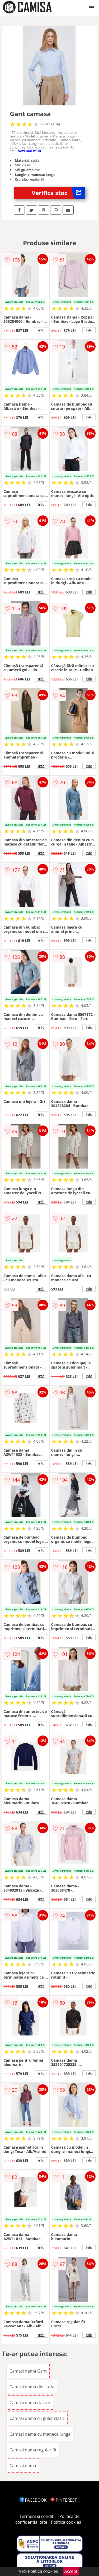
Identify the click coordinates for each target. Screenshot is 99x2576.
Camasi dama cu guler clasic (37, 2418)
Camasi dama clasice (30, 2402)
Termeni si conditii (38, 2516)
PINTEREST (63, 2500)
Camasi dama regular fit (33, 2450)
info (41, 330)
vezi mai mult (29, 150)
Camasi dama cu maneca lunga (40, 2434)
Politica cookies (66, 2522)
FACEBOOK (33, 2500)
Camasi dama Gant (28, 2371)
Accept (71, 2571)
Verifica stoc (58, 193)
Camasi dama (23, 2466)
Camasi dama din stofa (32, 2387)
